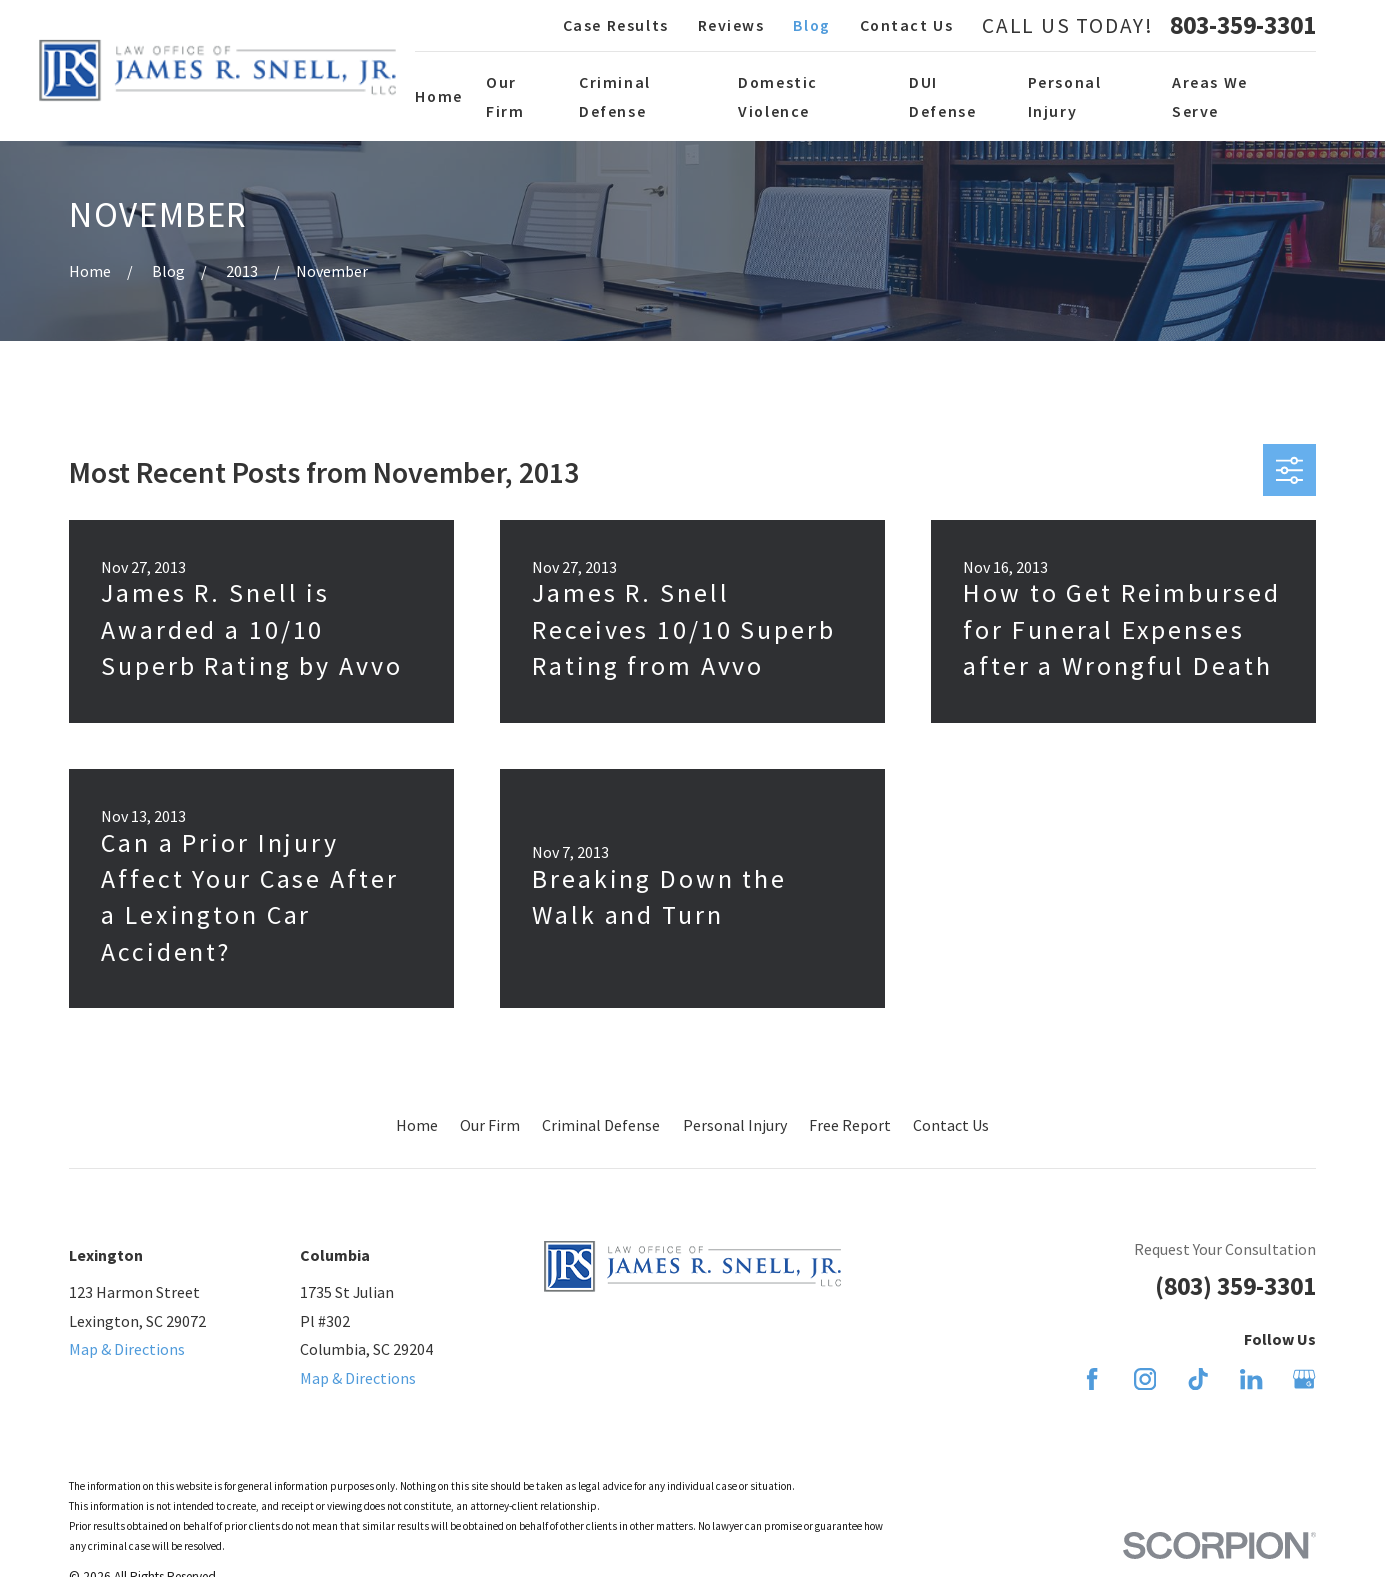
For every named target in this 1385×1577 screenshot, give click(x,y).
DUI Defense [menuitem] (942, 96)
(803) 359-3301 (1235, 1286)
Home (417, 1125)
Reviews (731, 25)
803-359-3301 (1243, 26)
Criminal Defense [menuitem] (615, 96)
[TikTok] (1198, 1379)
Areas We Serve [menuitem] (1210, 96)
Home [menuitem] (438, 96)
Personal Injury (735, 1125)
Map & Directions (127, 1349)
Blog (811, 25)
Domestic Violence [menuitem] (778, 96)
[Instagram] (1145, 1379)
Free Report (850, 1125)
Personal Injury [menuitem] (1065, 96)
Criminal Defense (601, 1125)
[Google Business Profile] (1304, 1379)
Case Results (616, 25)
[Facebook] (1092, 1379)
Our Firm (490, 1125)
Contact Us (907, 25)
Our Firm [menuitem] (505, 96)
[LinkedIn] (1251, 1379)
